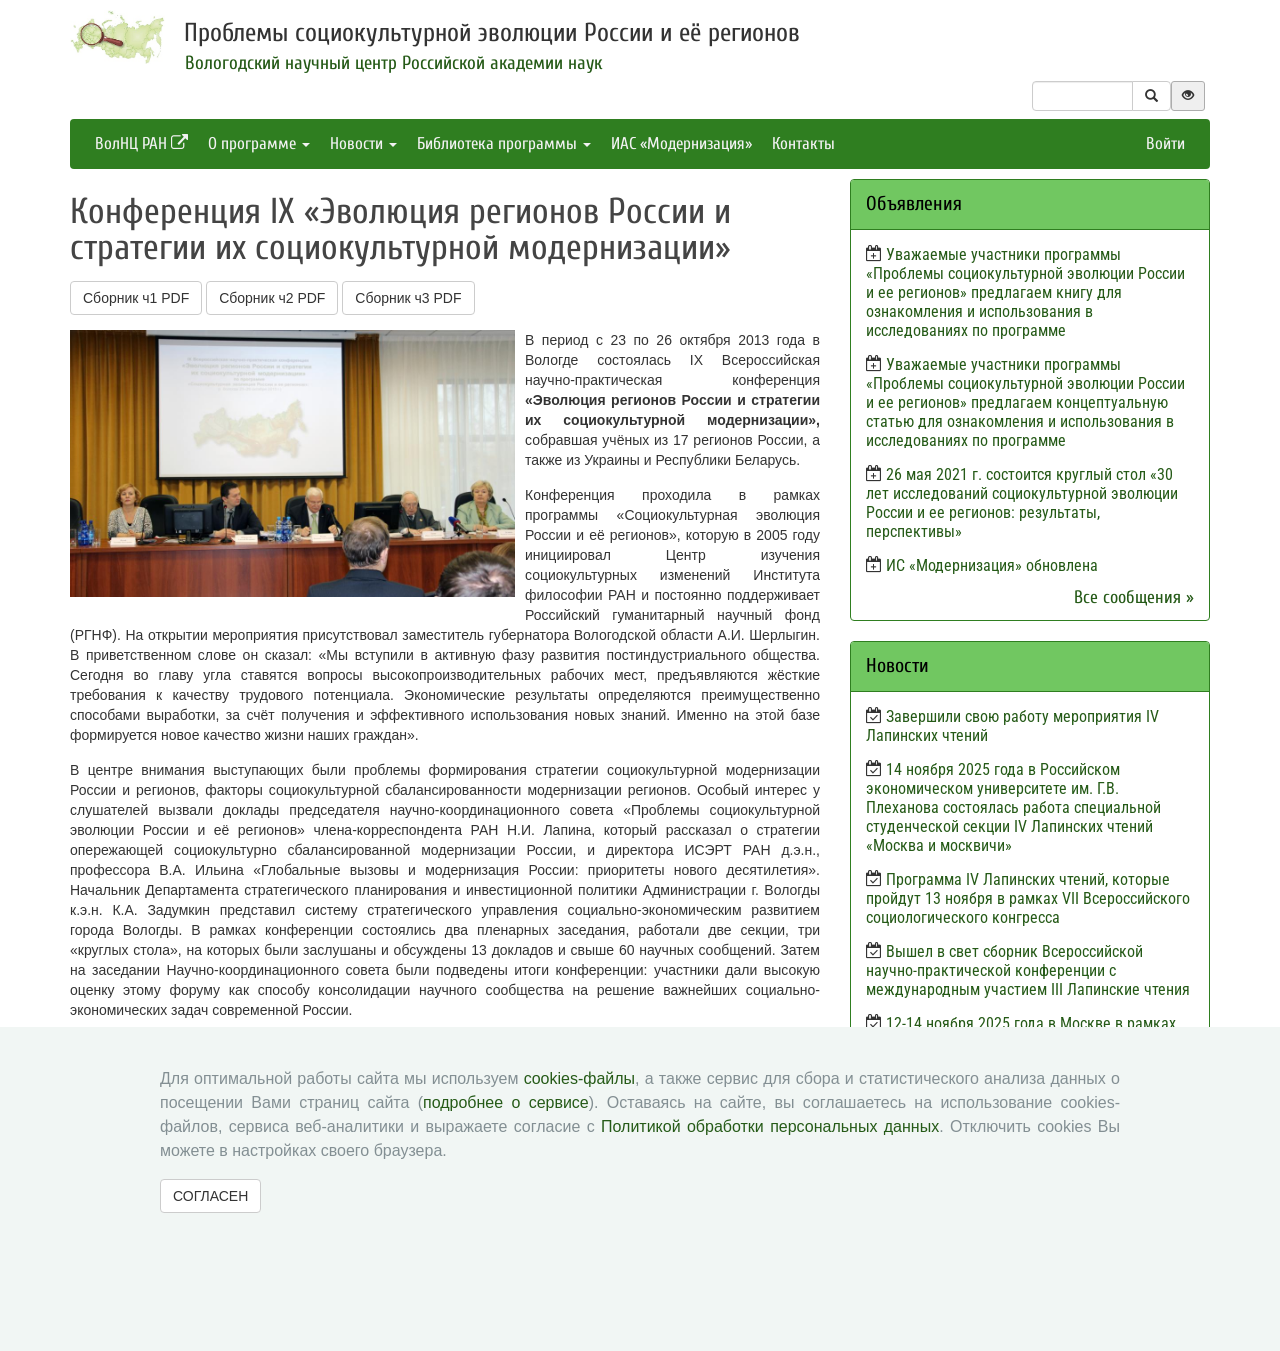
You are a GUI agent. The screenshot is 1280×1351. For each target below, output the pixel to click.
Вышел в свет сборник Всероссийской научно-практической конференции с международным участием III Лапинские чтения (1028, 970)
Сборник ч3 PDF (408, 298)
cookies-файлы (579, 1078)
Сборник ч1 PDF (136, 298)
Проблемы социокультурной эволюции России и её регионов (492, 33)
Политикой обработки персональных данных (770, 1126)
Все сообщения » (1134, 597)
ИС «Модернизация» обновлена (992, 565)
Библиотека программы (504, 143)
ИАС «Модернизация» (681, 143)
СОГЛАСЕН (210, 1196)
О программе (259, 143)
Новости (363, 143)
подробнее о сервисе (506, 1102)
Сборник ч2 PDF (272, 298)
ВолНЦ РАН (141, 143)
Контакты (803, 143)
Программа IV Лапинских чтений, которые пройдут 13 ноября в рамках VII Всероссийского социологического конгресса (1028, 898)
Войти (1165, 143)
